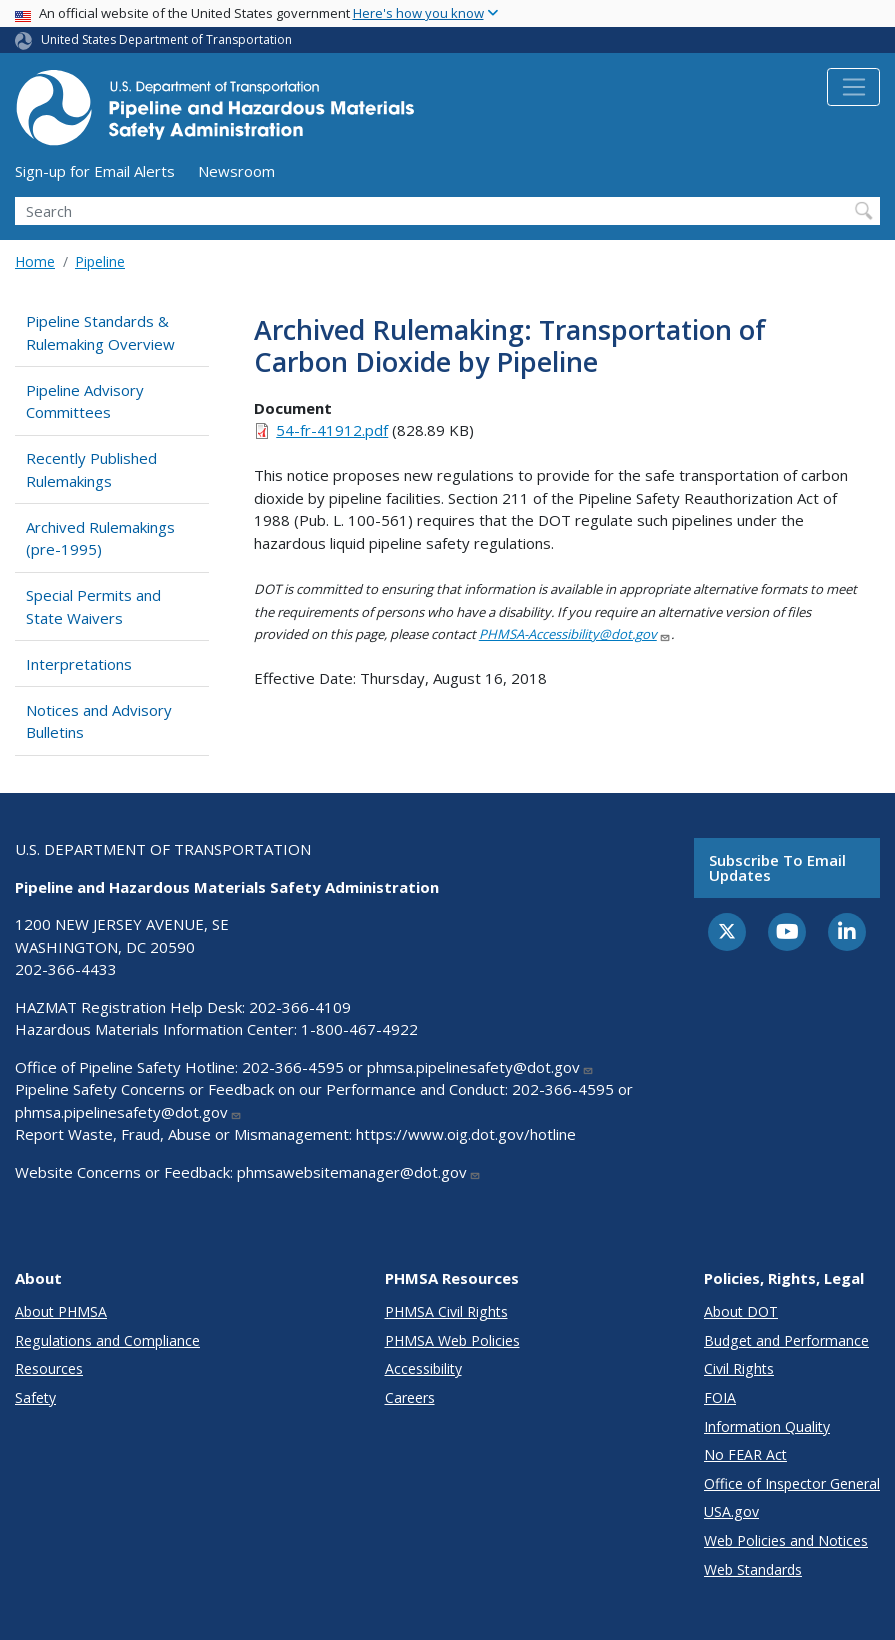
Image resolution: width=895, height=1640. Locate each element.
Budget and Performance (786, 1340)
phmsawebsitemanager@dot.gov (359, 1172)
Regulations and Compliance (107, 1340)
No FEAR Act (745, 1454)
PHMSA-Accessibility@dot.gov (575, 634)
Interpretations (79, 664)
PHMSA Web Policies (452, 1340)
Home (35, 261)
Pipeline (100, 261)
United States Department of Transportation (166, 39)
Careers (410, 1397)
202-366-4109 (300, 1007)
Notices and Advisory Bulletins (99, 721)
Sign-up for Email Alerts (95, 171)
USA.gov (731, 1511)
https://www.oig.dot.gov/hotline (466, 1134)
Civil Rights (739, 1368)
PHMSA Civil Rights (446, 1311)
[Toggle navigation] (853, 87)
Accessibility (423, 1368)
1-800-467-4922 (359, 1029)
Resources (49, 1368)
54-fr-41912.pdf (332, 430)
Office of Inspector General (792, 1483)
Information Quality (767, 1426)
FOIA (720, 1397)
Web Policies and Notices (786, 1540)
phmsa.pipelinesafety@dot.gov (480, 1067)
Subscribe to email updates (777, 867)
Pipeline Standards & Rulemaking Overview (100, 332)
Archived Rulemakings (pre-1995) (100, 538)
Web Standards (753, 1569)
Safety (35, 1397)
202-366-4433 (66, 969)
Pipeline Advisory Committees (85, 401)
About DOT (741, 1311)
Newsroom (236, 171)
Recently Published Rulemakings (91, 469)
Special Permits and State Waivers (93, 606)
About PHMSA (61, 1311)
